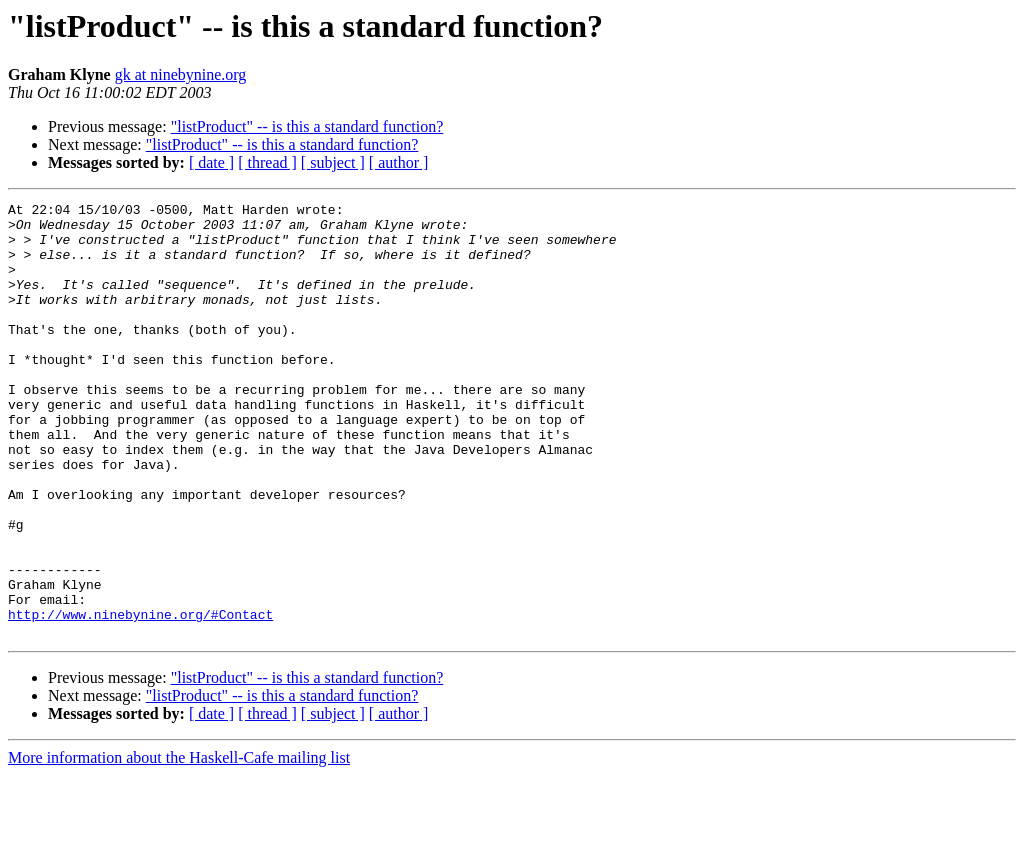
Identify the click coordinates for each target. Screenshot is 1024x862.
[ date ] (211, 162)
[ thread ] (267, 162)
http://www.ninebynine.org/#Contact (140, 698)
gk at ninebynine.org (181, 74)
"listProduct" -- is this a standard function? (307, 126)
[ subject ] (333, 162)
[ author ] (399, 162)
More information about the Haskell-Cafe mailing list (179, 844)
